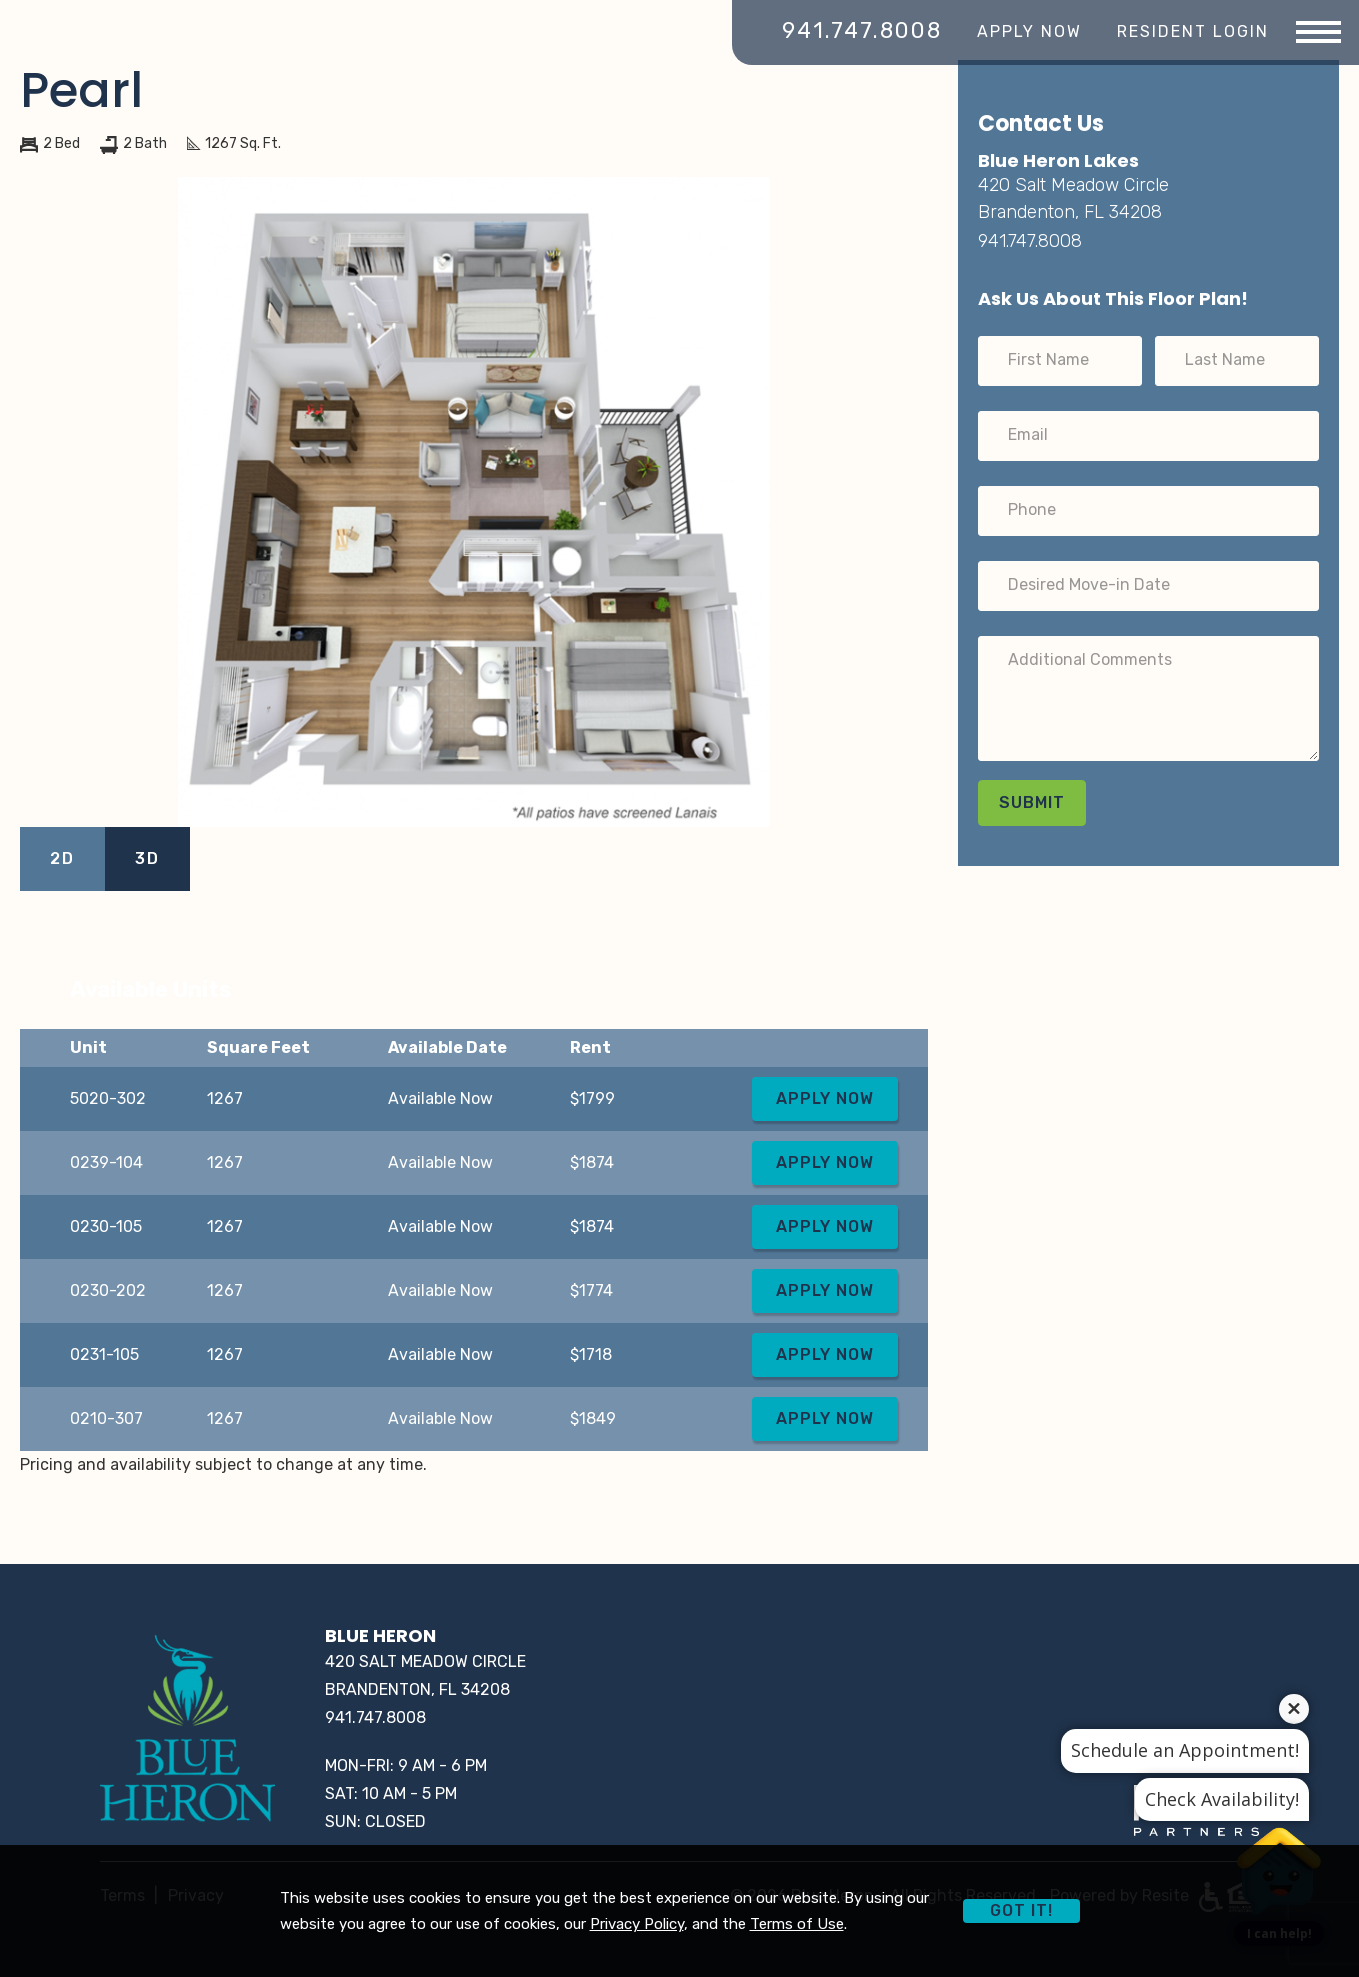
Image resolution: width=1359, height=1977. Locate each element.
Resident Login (1193, 31)
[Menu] (1318, 33)
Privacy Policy (637, 1924)
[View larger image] (474, 502)
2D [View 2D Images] (62, 858)
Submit (1032, 802)
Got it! (1021, 1910)
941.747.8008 (1030, 241)
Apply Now (1029, 31)
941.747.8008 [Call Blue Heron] (862, 31)
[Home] (187, 1730)
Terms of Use (797, 1924)
